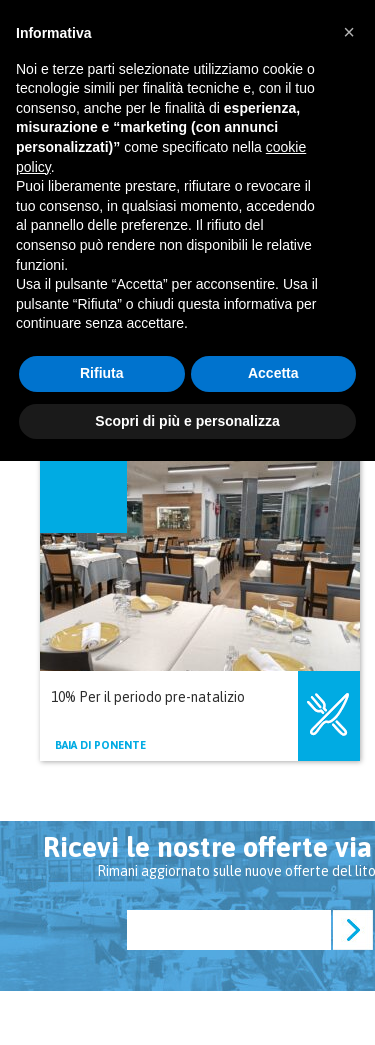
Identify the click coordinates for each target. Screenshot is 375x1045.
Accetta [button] (273, 373)
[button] (349, 32)
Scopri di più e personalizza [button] (187, 421)
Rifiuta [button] (102, 373)
